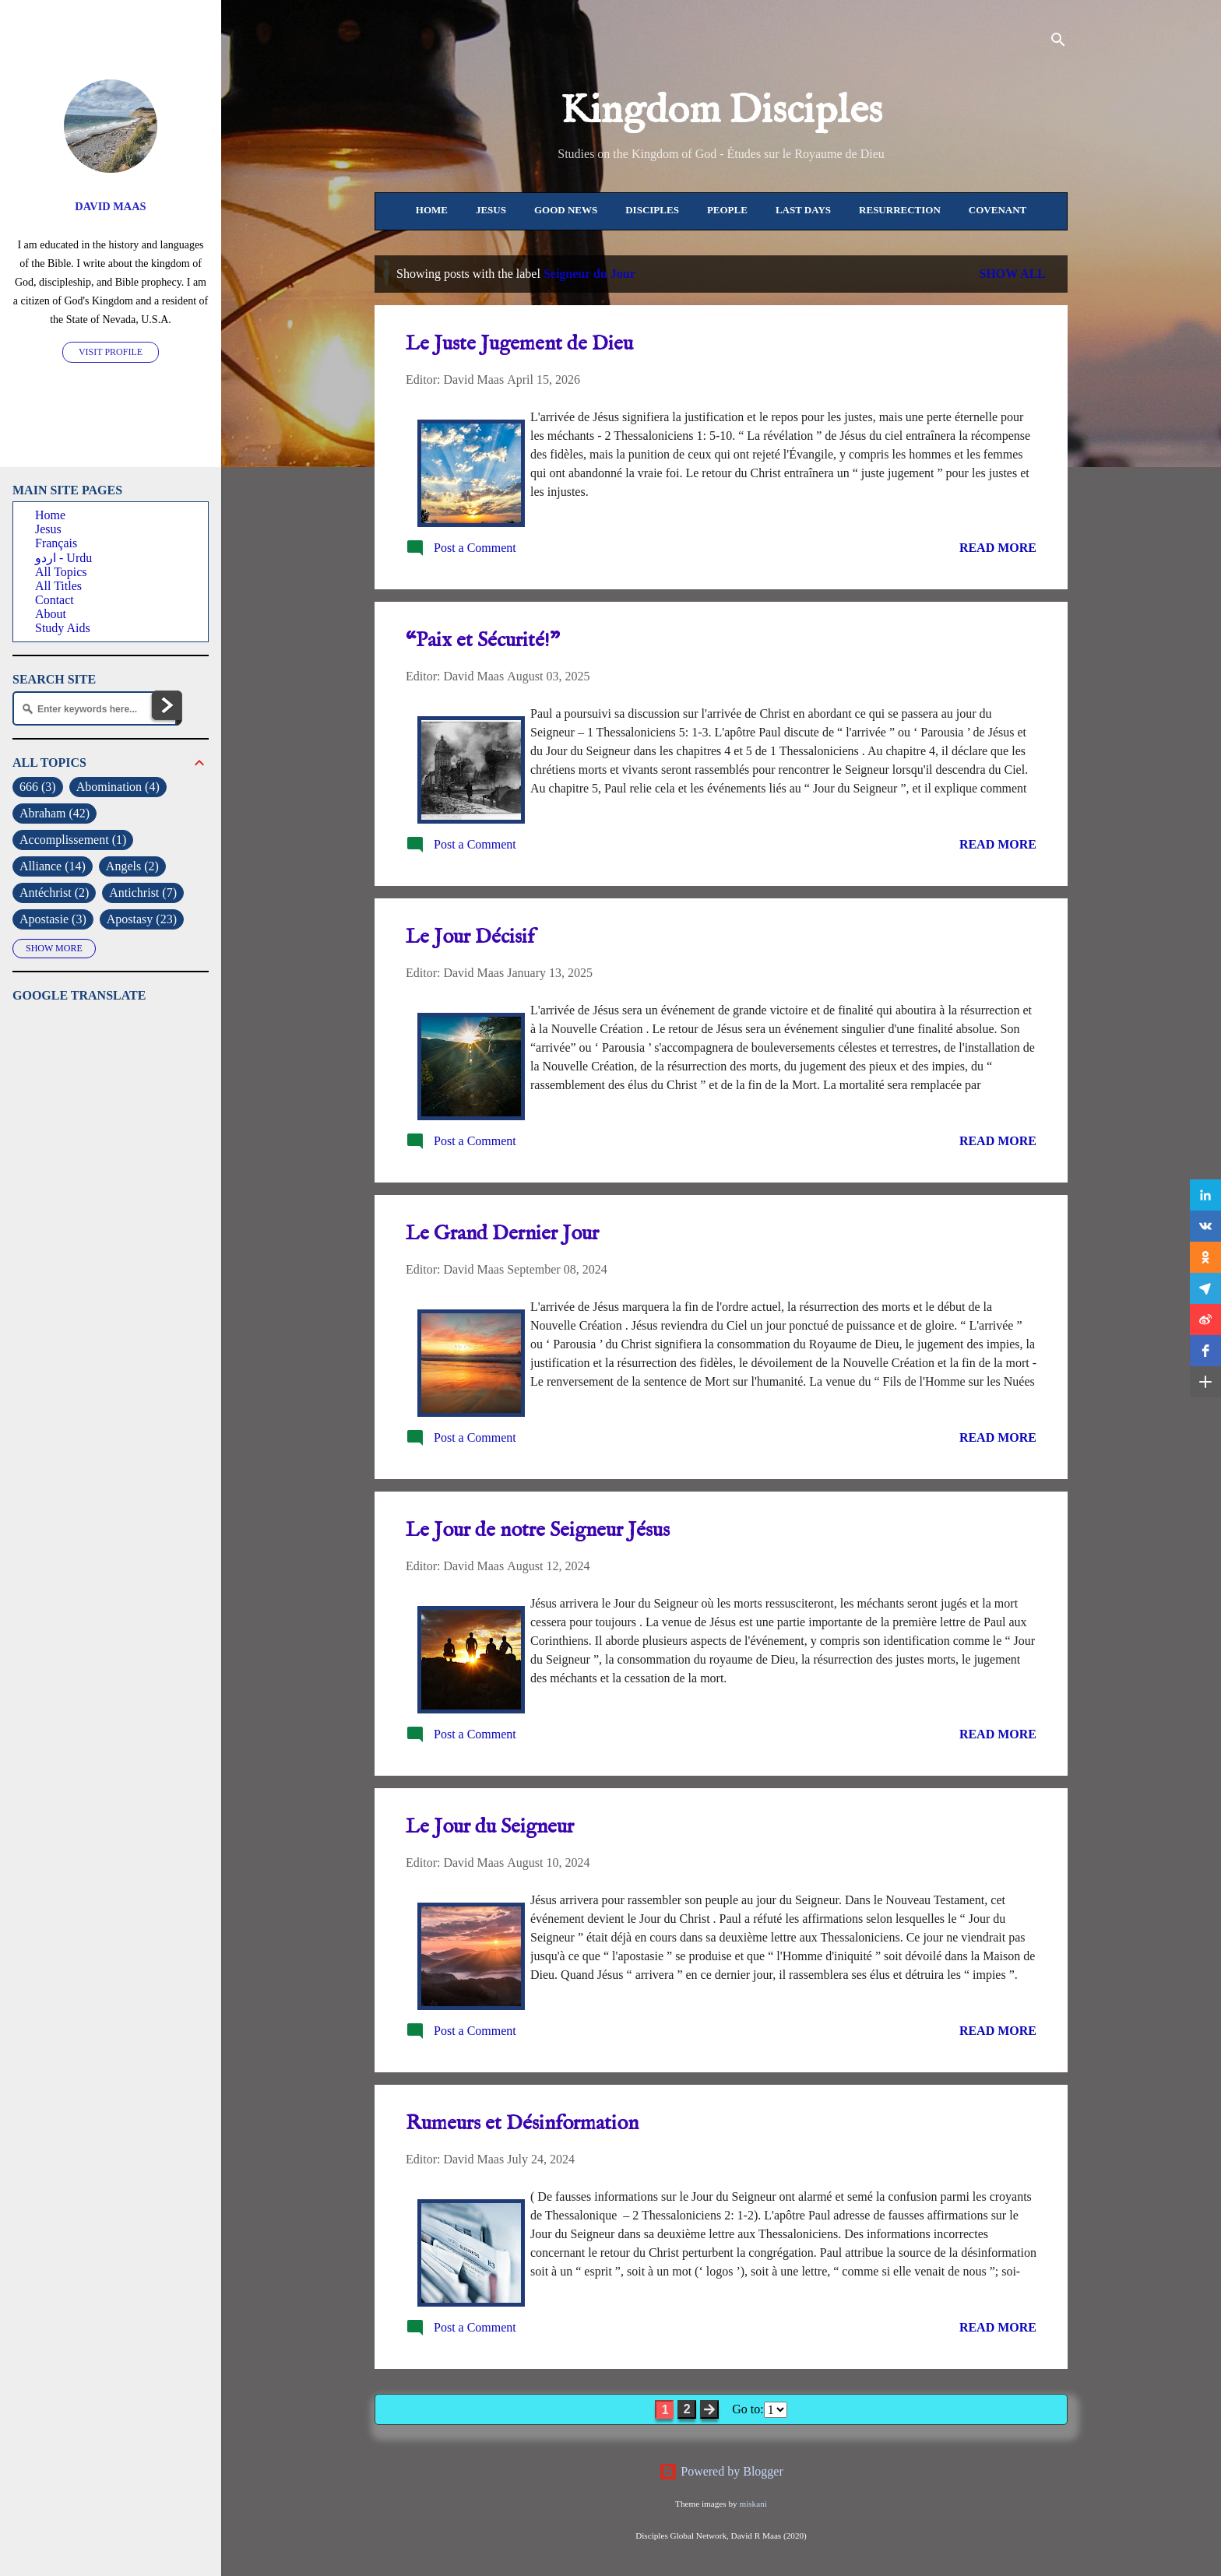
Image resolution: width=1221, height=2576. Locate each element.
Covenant (997, 210)
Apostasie (52, 919)
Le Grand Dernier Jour (502, 1233)
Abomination (118, 787)
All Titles (58, 585)
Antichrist (143, 893)
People (727, 210)
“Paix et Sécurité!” (483, 640)
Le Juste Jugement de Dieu (519, 344)
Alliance (52, 866)
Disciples (652, 210)
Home (432, 210)
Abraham (54, 814)
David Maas (110, 206)
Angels (132, 866)
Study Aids (62, 627)
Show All (1012, 273)
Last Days (803, 210)
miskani (752, 2503)
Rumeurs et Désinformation (522, 2123)
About (50, 613)
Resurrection (900, 210)
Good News (565, 210)
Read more (997, 547)
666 (37, 787)
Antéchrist (54, 893)
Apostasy (142, 919)
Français (56, 543)
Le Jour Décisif (470, 937)
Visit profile (111, 351)
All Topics (61, 571)
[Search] (1058, 42)
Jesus (491, 210)
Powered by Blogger (721, 2471)
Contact (54, 599)
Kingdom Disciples (721, 111)
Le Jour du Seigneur (490, 1827)
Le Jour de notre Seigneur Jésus (538, 1530)
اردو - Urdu (63, 557)
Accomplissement (72, 840)
